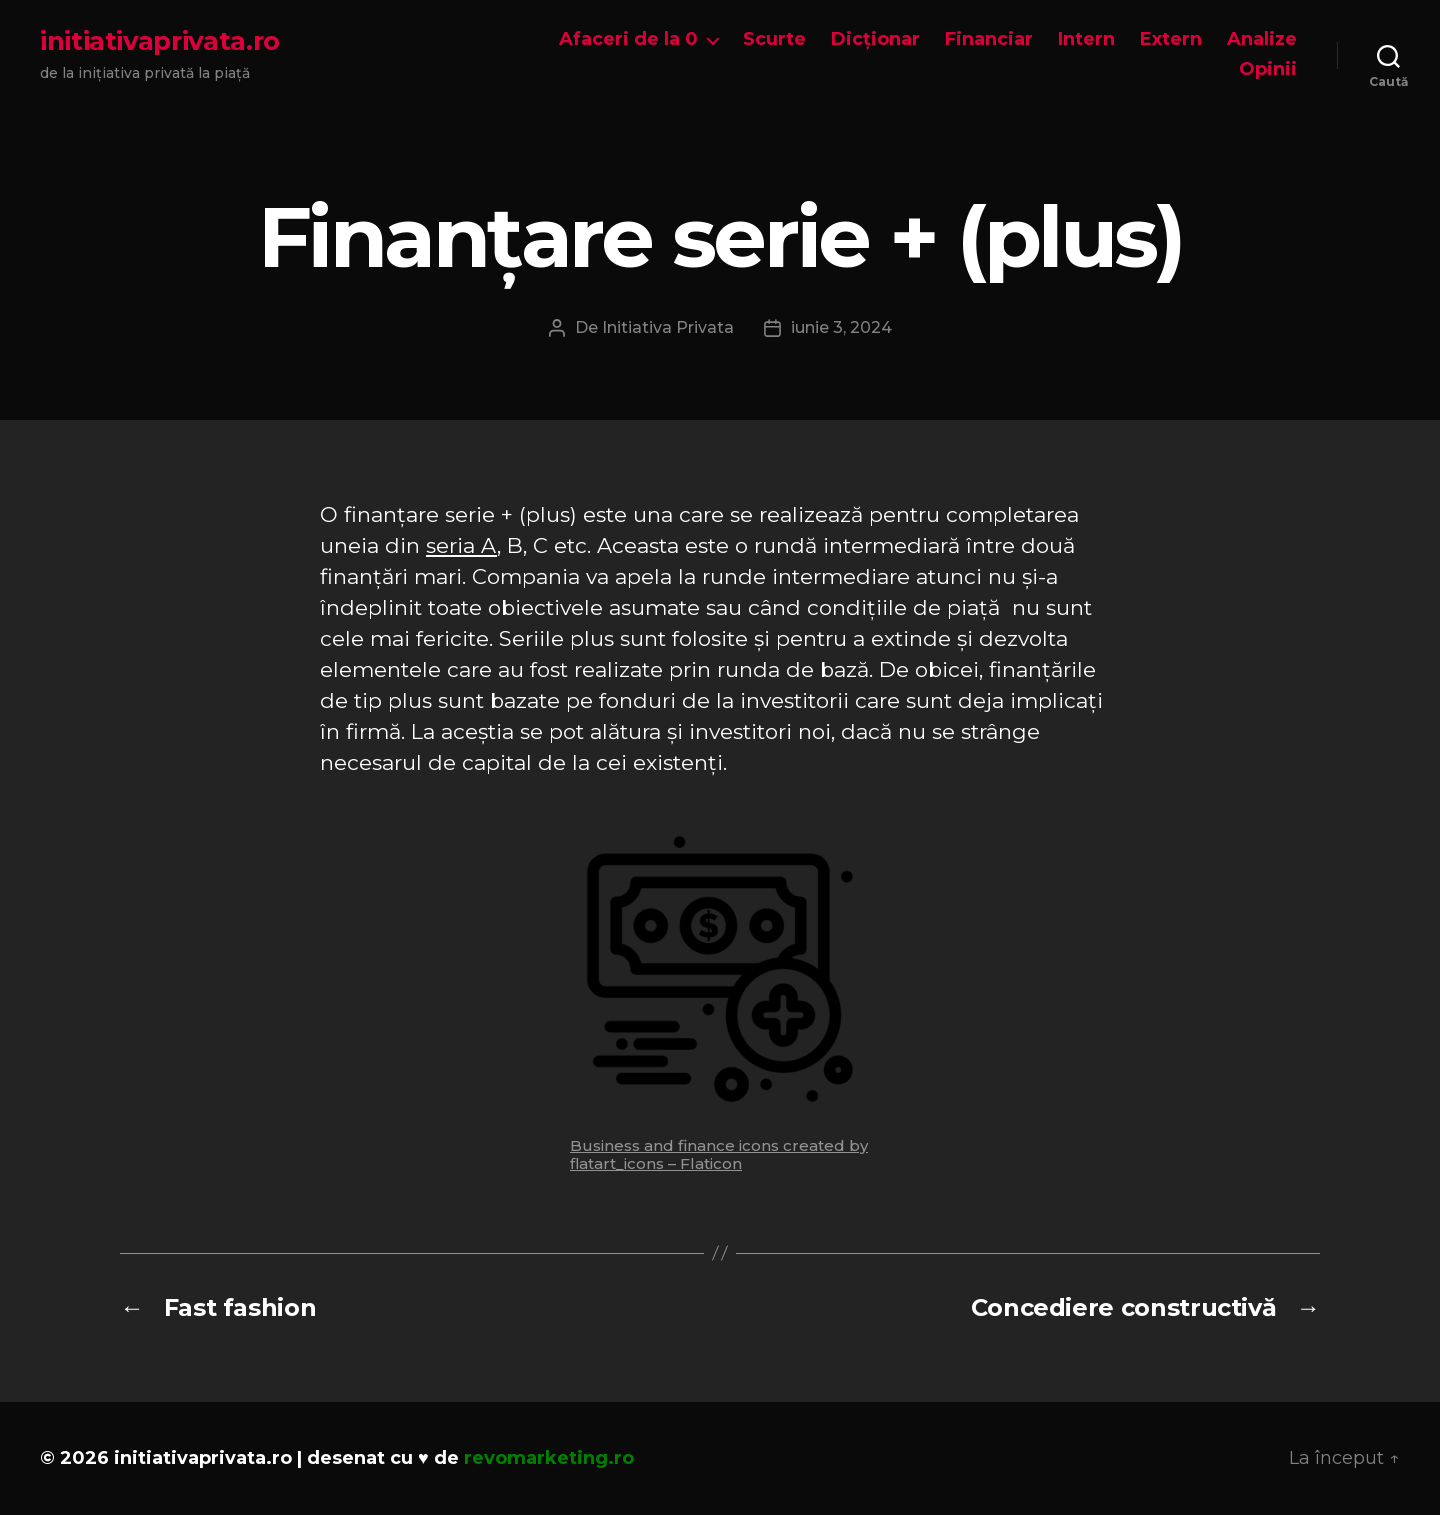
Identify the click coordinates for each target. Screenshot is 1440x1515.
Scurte (774, 39)
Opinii (1268, 69)
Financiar (989, 39)
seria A (461, 545)
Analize (1262, 39)
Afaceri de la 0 (628, 39)
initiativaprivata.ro (160, 41)
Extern (1171, 39)
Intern (1086, 39)
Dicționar (875, 39)
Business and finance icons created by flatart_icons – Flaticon (719, 1154)
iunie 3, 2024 (841, 327)
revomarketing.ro (549, 1458)
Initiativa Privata (668, 327)
